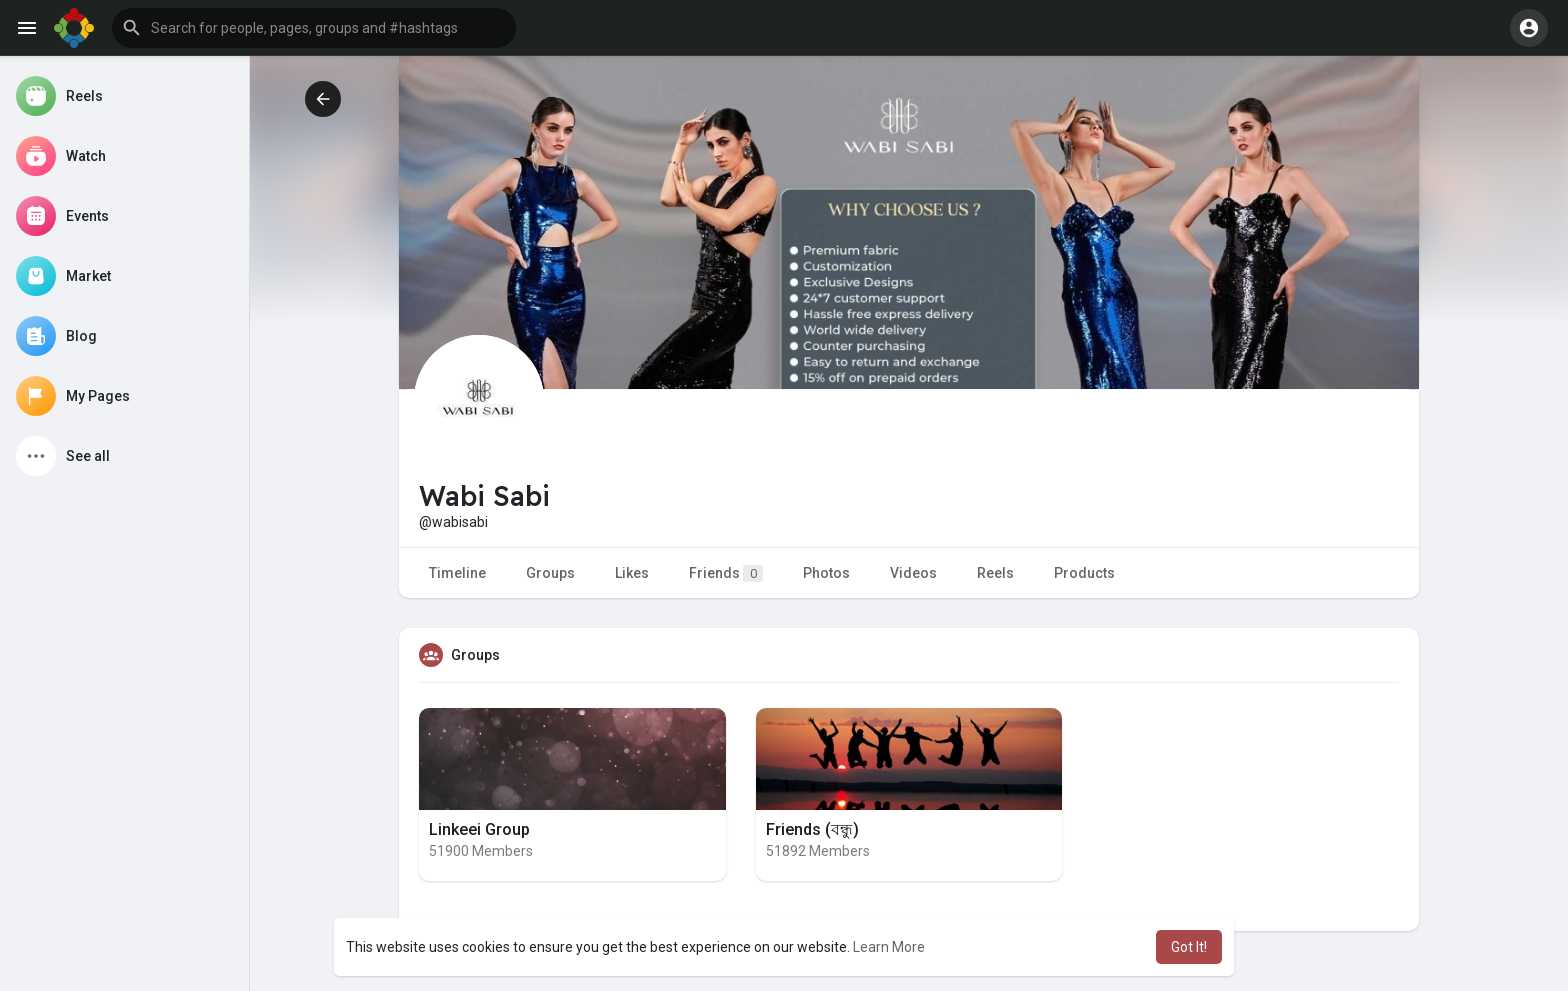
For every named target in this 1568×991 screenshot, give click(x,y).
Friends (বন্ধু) (812, 829)
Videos (913, 573)
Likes (632, 573)
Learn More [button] (889, 947)
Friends (726, 573)
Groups (550, 573)
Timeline (457, 573)
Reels (995, 573)
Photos (826, 573)
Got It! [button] (1189, 947)
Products (1084, 573)
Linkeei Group (479, 829)
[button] (314, 28)
